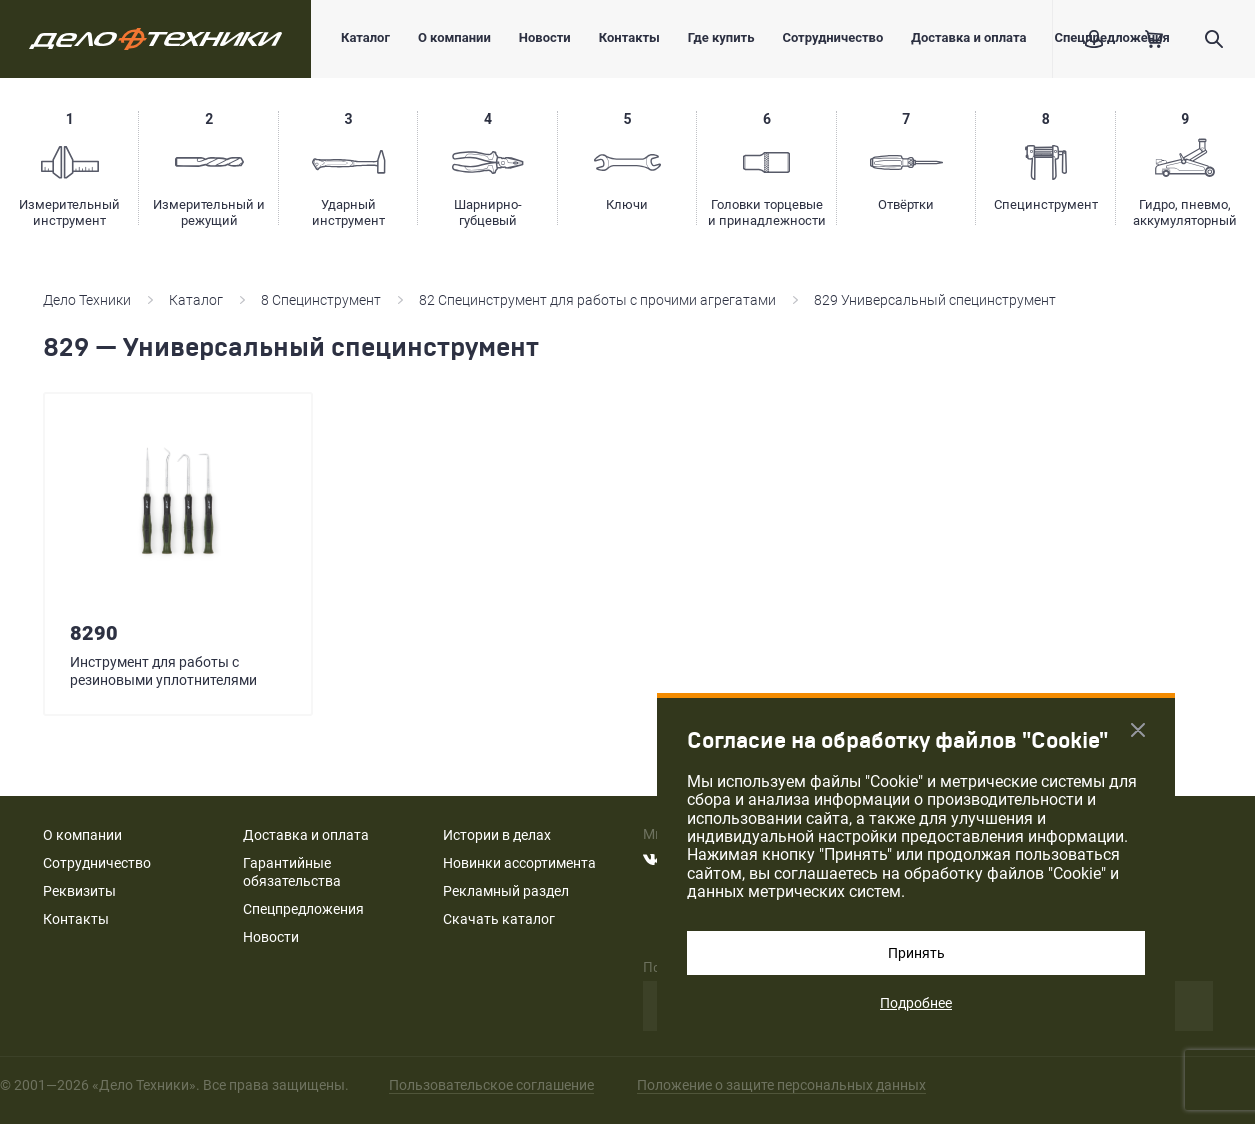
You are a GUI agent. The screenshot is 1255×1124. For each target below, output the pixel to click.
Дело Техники (87, 300)
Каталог (365, 37)
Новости (545, 37)
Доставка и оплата (968, 37)
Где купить (721, 37)
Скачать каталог (499, 919)
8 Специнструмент (321, 300)
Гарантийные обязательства (292, 872)
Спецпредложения (303, 909)
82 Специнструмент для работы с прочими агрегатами (597, 300)
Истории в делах (497, 835)
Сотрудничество (832, 37)
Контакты (629, 37)
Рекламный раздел (506, 891)
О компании (454, 37)
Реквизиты (79, 891)
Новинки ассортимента (519, 863)
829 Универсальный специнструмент (935, 300)
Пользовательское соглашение (491, 1085)
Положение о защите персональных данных (781, 1085)
